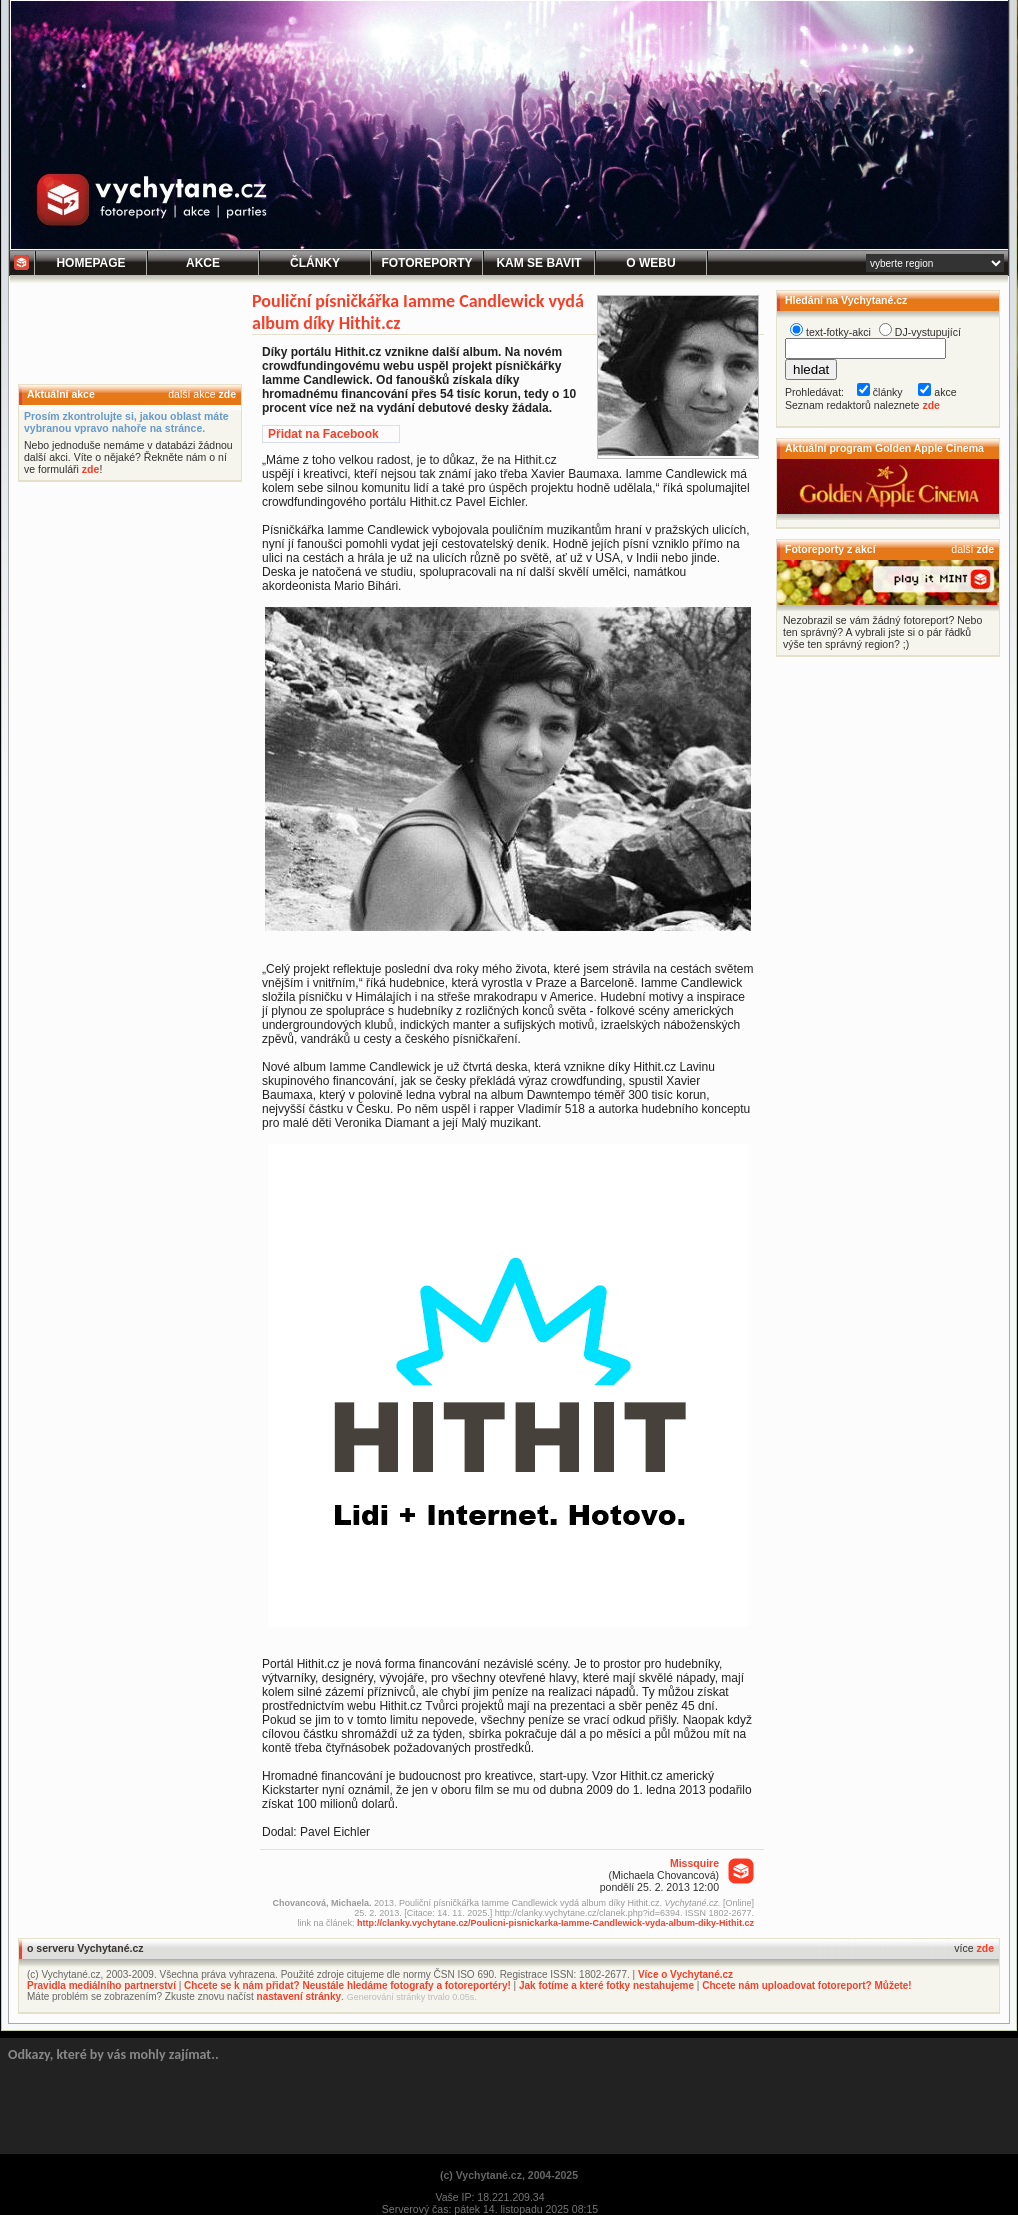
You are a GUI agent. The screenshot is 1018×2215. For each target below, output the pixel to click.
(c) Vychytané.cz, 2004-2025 (509, 2175)
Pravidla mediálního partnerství (101, 1985)
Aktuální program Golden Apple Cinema (884, 448)
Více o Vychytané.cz (685, 1974)
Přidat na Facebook (323, 434)
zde (227, 394)
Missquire (694, 1863)
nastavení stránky (299, 1996)
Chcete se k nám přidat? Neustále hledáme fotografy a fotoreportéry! (347, 1985)
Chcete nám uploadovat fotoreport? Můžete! (806, 1985)
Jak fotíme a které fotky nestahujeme (606, 1985)
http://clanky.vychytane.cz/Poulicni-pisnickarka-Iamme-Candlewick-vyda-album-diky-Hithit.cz (555, 1923)
